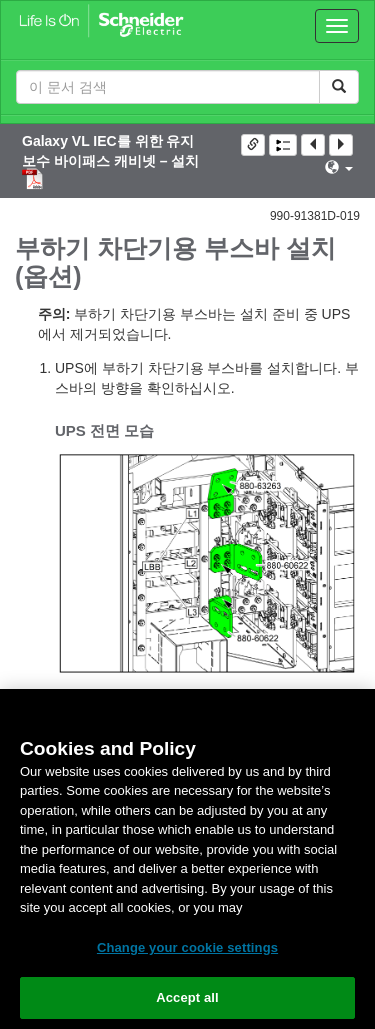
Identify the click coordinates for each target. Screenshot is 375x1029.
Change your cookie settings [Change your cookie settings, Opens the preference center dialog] (187, 947)
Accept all (187, 997)
